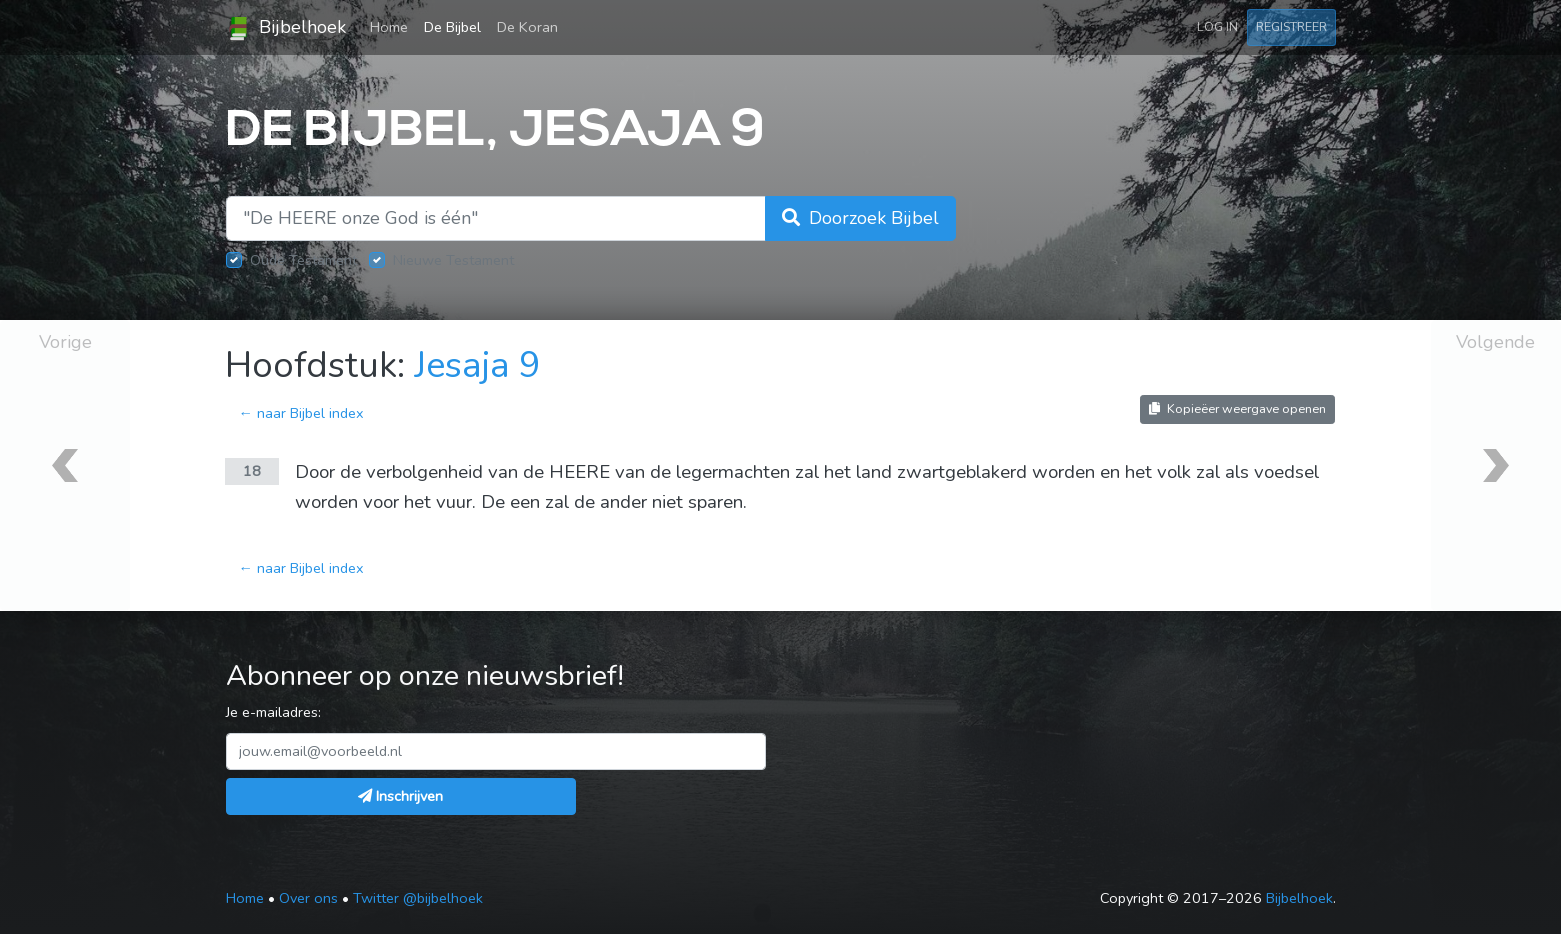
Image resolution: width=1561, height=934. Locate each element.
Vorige (65, 342)
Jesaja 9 (477, 365)
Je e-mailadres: (273, 712)
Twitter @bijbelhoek (418, 898)
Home (393, 26)
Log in (1217, 26)
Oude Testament (303, 260)
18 (252, 471)
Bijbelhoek (286, 28)
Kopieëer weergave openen (1237, 408)
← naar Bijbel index (300, 413)
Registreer (1291, 26)
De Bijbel (452, 27)
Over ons (308, 898)
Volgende (1495, 342)
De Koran (527, 27)
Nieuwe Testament (453, 260)
